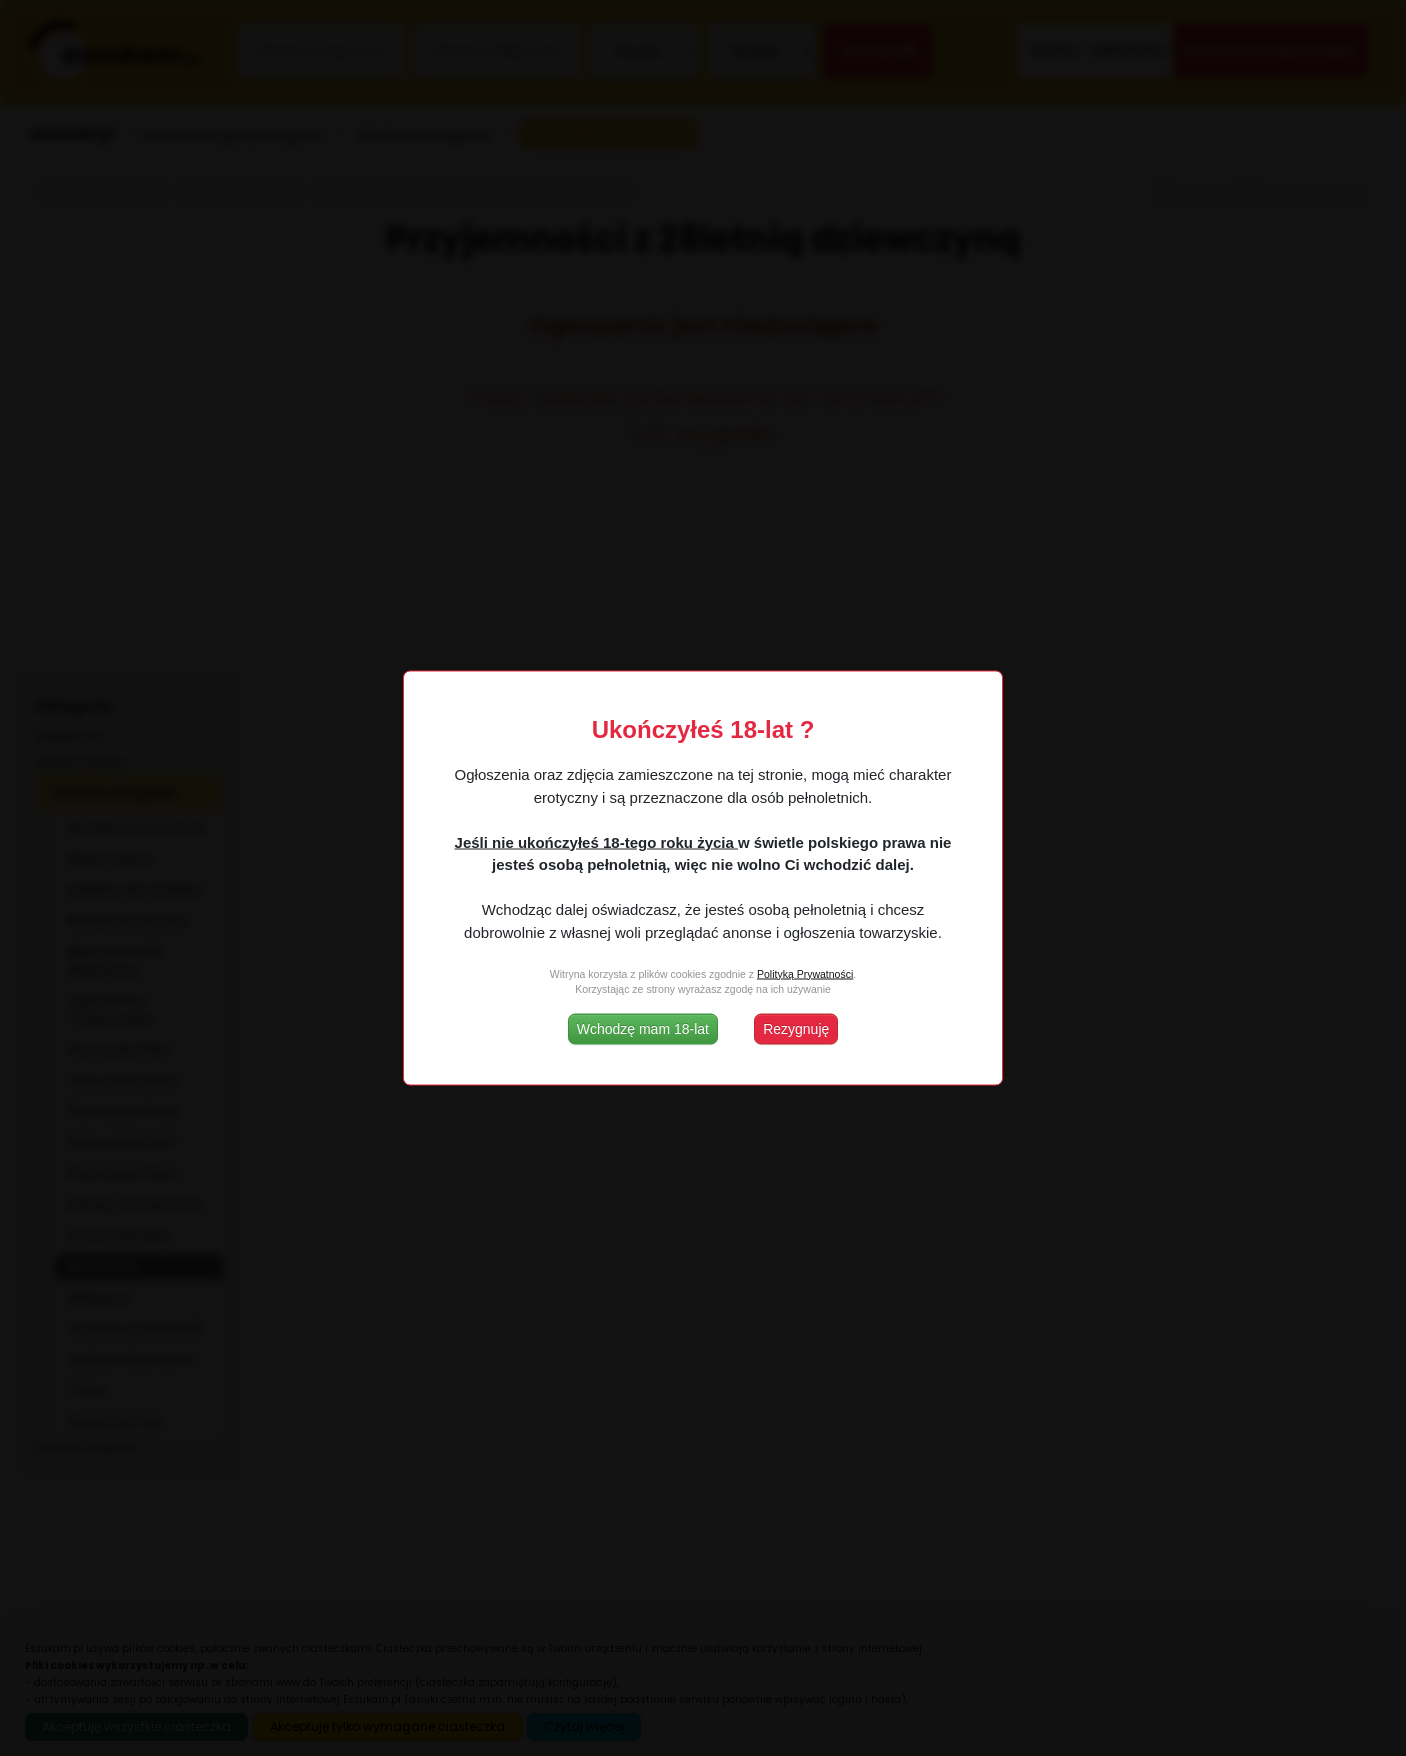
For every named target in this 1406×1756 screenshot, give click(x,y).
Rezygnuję (796, 1029)
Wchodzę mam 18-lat (643, 1029)
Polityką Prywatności (805, 973)
